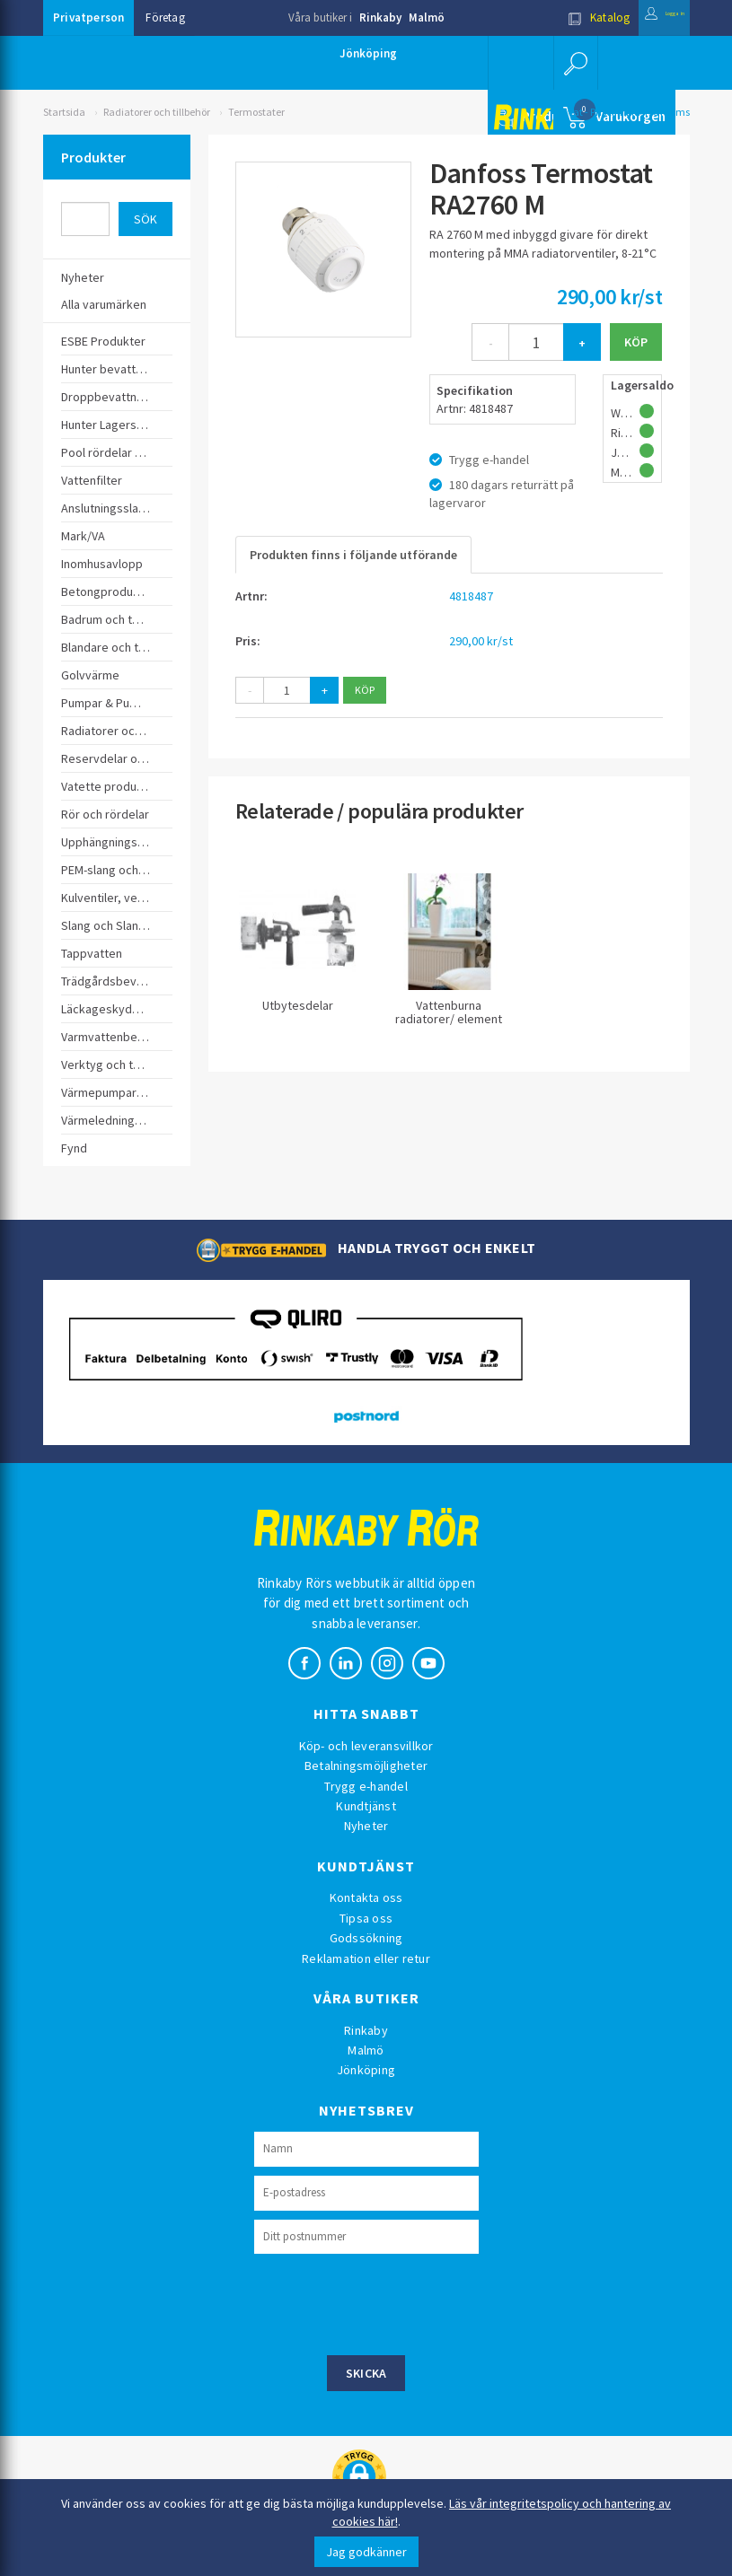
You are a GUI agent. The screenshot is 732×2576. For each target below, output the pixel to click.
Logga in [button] (646, 17)
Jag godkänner (366, 2552)
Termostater (256, 111)
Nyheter (366, 1826)
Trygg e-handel (366, 1786)
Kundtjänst (366, 1806)
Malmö (427, 17)
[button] (572, 63)
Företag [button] (165, 17)
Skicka (366, 2373)
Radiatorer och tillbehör (156, 111)
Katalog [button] (560, 17)
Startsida (64, 111)
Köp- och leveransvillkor (366, 1746)
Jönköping (368, 53)
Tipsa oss (366, 1918)
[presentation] (390, 2302)
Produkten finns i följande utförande (353, 555)
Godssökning (366, 1938)
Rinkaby (380, 17)
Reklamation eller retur (366, 1958)
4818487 (471, 596)
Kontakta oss (366, 1897)
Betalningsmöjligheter (366, 1765)
